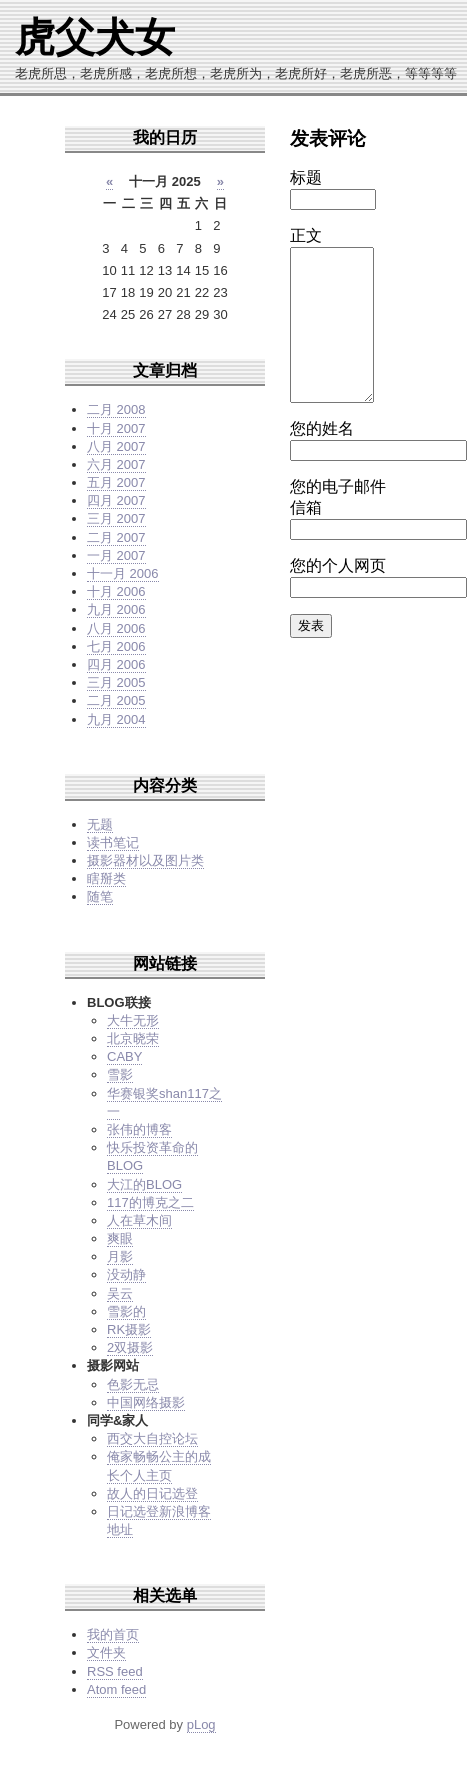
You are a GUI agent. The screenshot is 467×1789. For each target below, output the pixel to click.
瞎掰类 (106, 878)
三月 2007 (116, 518)
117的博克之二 (150, 1202)
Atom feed (116, 1689)
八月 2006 (116, 628)
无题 (100, 824)
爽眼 (120, 1238)
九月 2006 (116, 609)
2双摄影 (130, 1347)
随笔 (100, 896)
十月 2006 (116, 591)
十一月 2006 (123, 573)
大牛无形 (133, 1020)
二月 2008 (116, 409)
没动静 (126, 1274)
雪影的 (126, 1311)
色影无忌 (133, 1384)
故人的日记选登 (152, 1493)
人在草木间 (139, 1220)
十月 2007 (116, 428)
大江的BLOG (144, 1184)
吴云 (120, 1293)
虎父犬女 (95, 37)
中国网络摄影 (146, 1402)
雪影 (120, 1074)
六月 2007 (116, 464)
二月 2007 (116, 537)
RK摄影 (129, 1329)
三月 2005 (116, 682)
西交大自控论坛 (152, 1438)
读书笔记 (113, 842)
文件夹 (106, 1652)
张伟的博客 (139, 1129)
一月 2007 (116, 555)
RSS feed (115, 1671)
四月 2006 (116, 664)
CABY (124, 1056)
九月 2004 (116, 719)
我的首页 (113, 1634)
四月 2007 (116, 500)
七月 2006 (116, 646)
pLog (201, 1724)
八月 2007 (116, 446)
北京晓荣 (133, 1038)
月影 (120, 1256)
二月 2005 (116, 700)
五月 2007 (116, 482)
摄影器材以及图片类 (145, 860)
